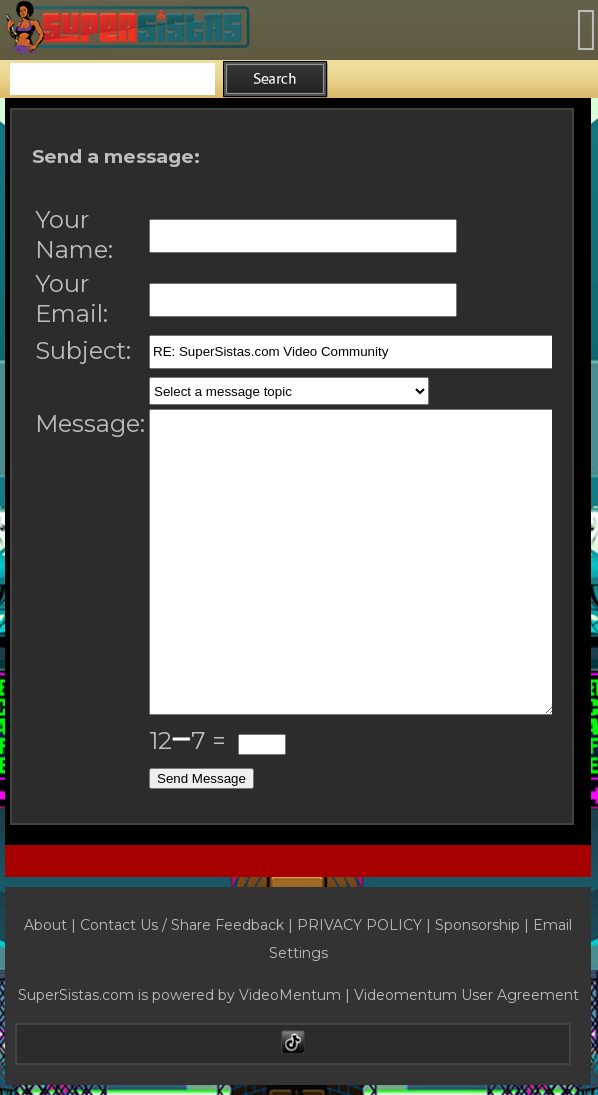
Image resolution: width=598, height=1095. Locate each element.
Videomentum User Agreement (466, 995)
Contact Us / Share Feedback (182, 925)
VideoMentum (290, 995)
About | (52, 925)
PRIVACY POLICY (359, 925)
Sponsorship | (484, 925)
